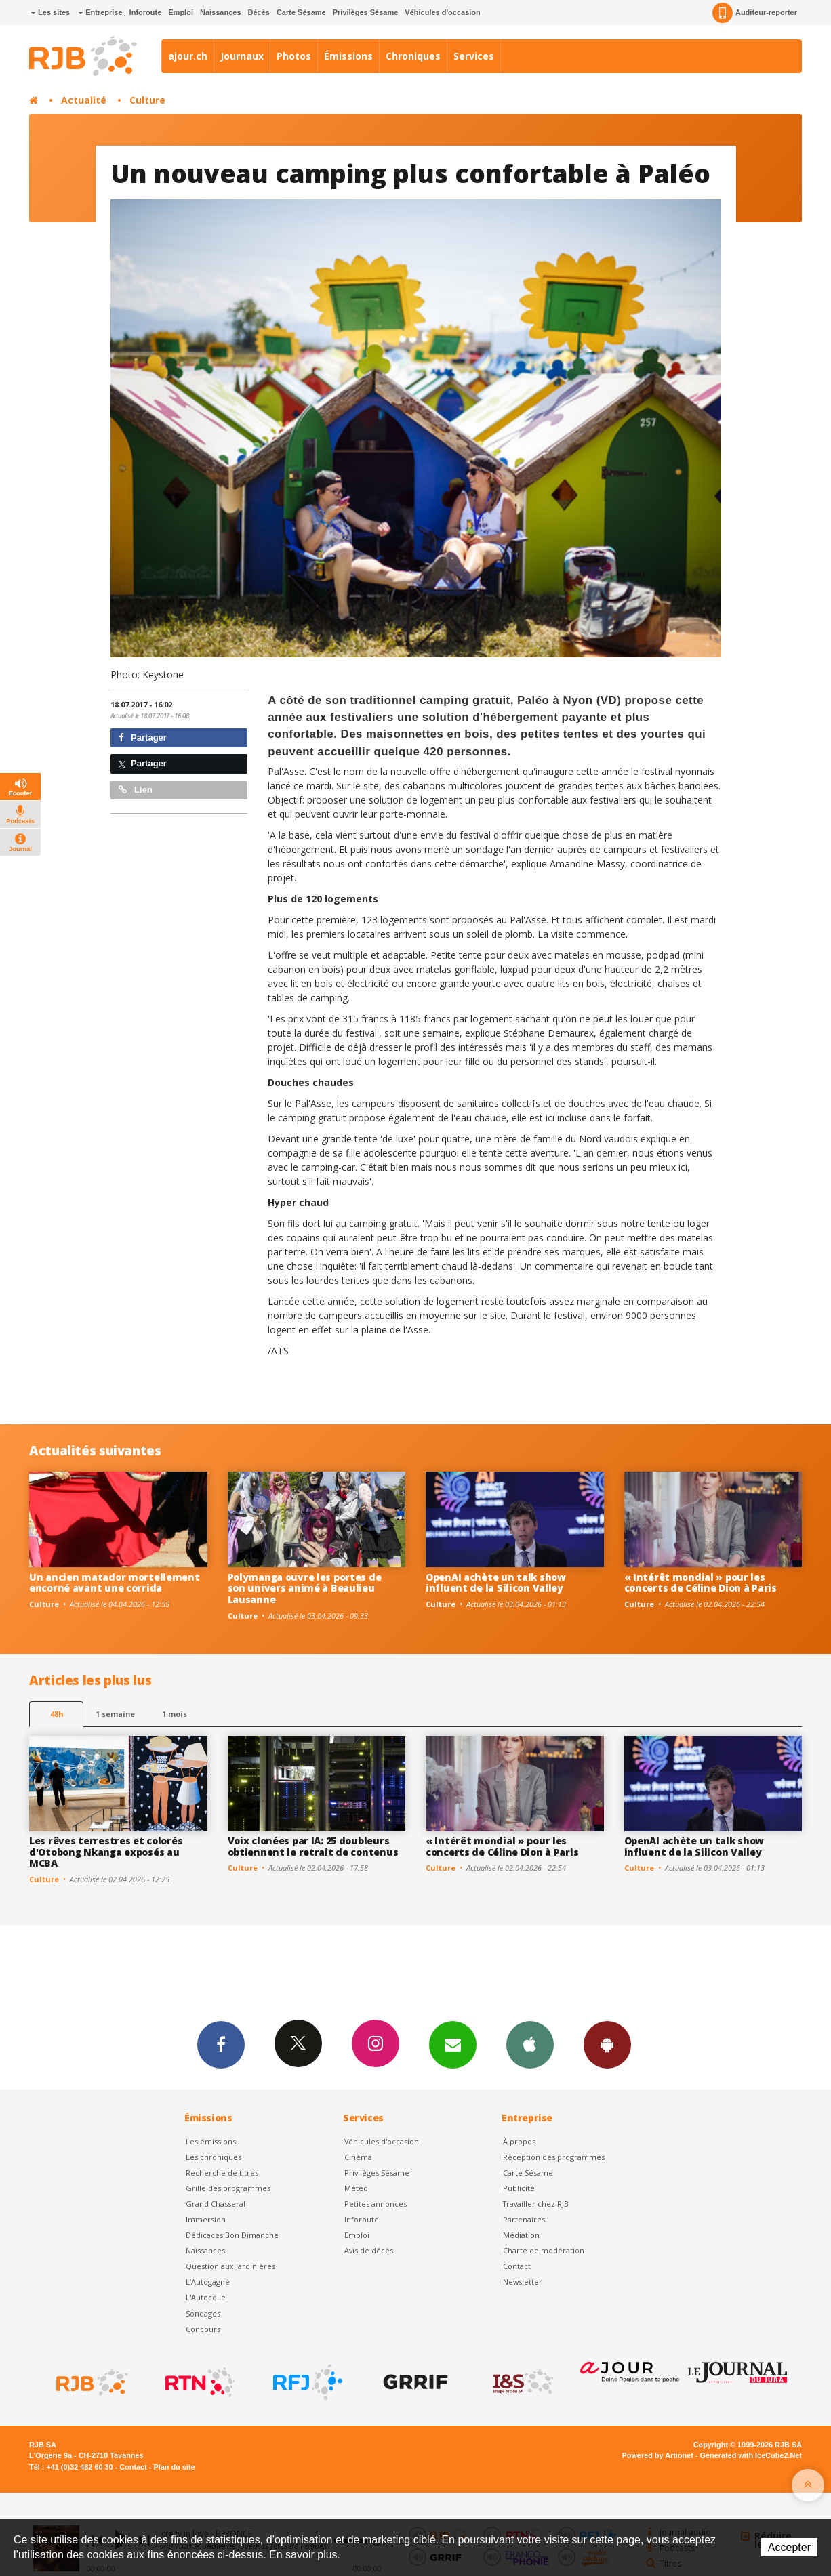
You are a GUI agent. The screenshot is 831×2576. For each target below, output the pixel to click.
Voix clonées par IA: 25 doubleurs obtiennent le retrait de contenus (313, 1846)
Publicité (519, 2188)
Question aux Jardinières (230, 2266)
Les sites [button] (50, 12)
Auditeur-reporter (754, 13)
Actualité (83, 100)
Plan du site (174, 2467)
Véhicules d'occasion (442, 12)
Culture (147, 100)
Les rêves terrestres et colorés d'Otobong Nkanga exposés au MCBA (105, 1852)
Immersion (206, 2219)
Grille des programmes (228, 2188)
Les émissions (211, 2141)
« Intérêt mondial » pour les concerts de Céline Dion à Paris (700, 1583)
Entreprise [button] (100, 12)
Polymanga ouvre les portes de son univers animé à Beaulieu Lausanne (305, 1588)
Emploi (180, 12)
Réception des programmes (554, 2157)
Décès (259, 12)
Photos (294, 55)
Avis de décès (368, 2250)
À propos (519, 2141)
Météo (356, 2188)
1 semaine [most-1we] (115, 1714)
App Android (607, 2044)
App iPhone (530, 2044)
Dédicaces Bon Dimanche (232, 2234)
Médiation (521, 2234)
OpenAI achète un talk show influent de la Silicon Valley (496, 1583)
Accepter (789, 2547)
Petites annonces (375, 2203)
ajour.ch (187, 55)
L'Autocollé (206, 2297)
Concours (203, 2329)
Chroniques (413, 55)
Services (473, 55)
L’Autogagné (208, 2281)
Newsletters (453, 2044)
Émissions (348, 55)
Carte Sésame (301, 12)
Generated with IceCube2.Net (751, 2455)
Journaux (242, 55)
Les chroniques (213, 2157)
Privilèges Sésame (366, 12)
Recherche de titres (222, 2172)
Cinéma (358, 2157)
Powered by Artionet (657, 2455)
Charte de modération (543, 2250)
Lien (136, 790)
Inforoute (145, 12)
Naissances (220, 12)
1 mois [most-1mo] (174, 1714)
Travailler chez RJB (536, 2203)
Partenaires (524, 2219)
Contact (517, 2266)
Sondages (203, 2313)
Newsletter (522, 2281)
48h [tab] (56, 1714)
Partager (143, 737)
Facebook (221, 2044)
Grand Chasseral (215, 2203)
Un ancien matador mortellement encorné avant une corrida (114, 1583)
